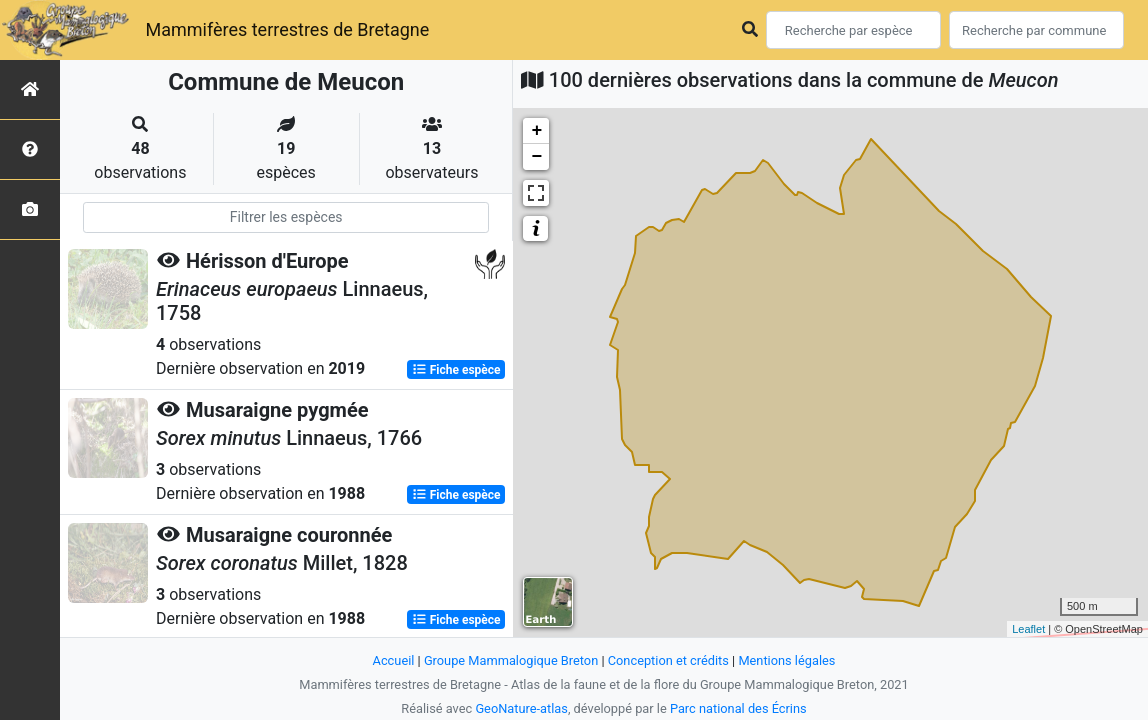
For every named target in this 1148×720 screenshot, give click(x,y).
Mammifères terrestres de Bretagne (287, 29)
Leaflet (1028, 629)
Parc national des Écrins (738, 708)
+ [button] (536, 131)
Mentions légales (786, 660)
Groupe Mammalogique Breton (511, 660)
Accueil (394, 660)
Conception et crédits (668, 660)
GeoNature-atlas (521, 708)
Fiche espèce (456, 370)
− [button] (536, 157)
